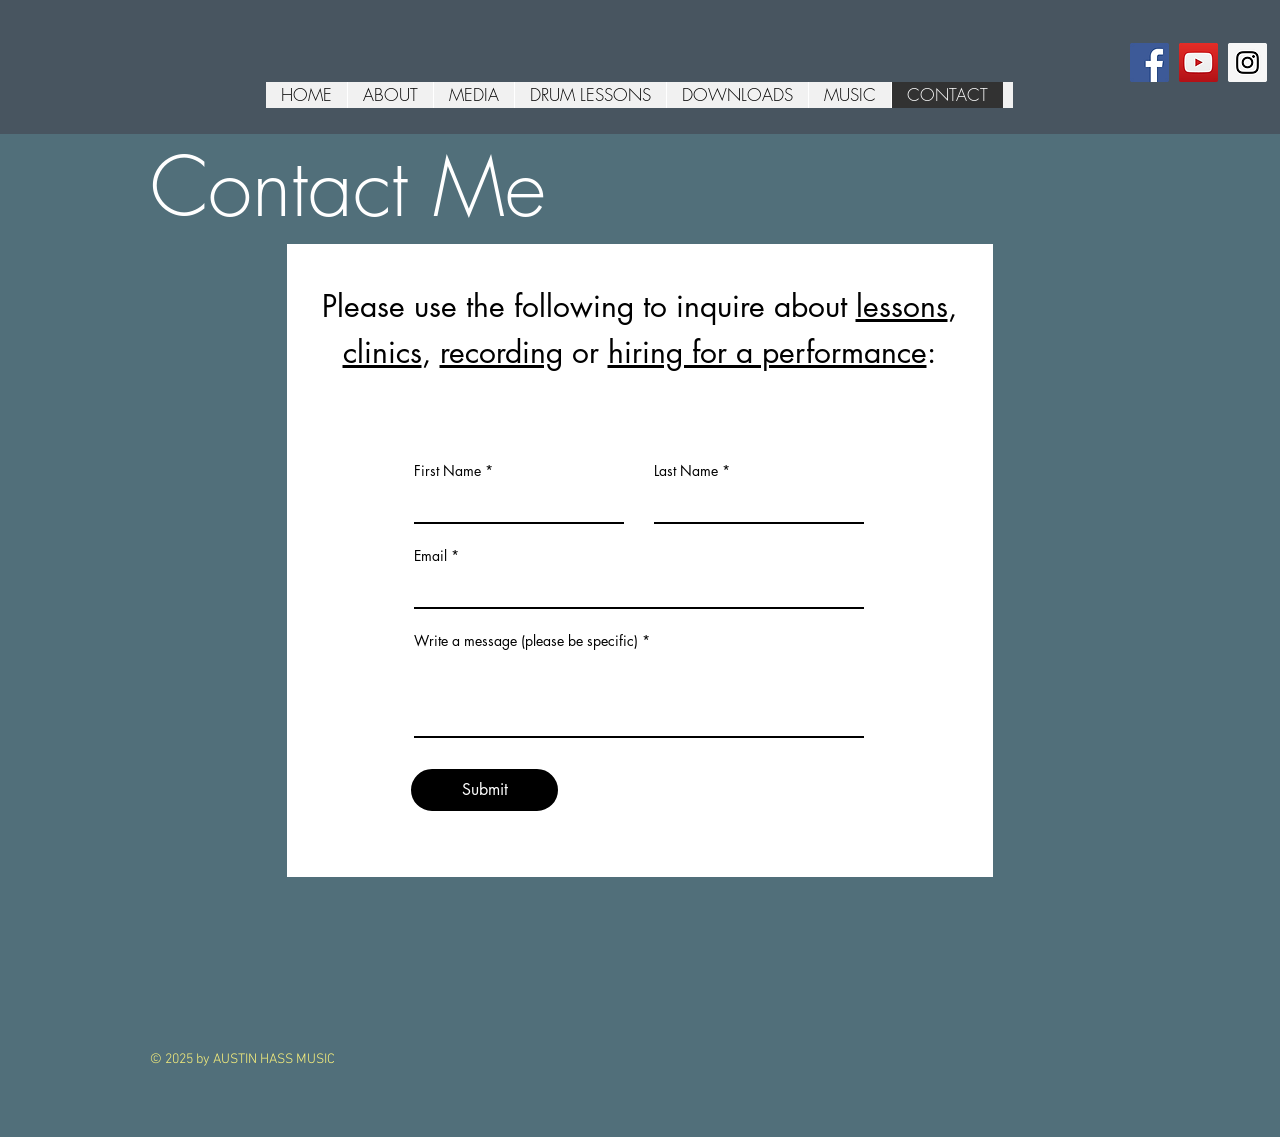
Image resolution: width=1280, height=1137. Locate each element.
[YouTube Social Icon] (1198, 62)
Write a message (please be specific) (526, 641)
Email (430, 556)
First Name (447, 471)
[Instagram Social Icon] (1247, 62)
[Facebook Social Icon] (1149, 62)
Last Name (686, 471)
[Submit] (484, 790)
